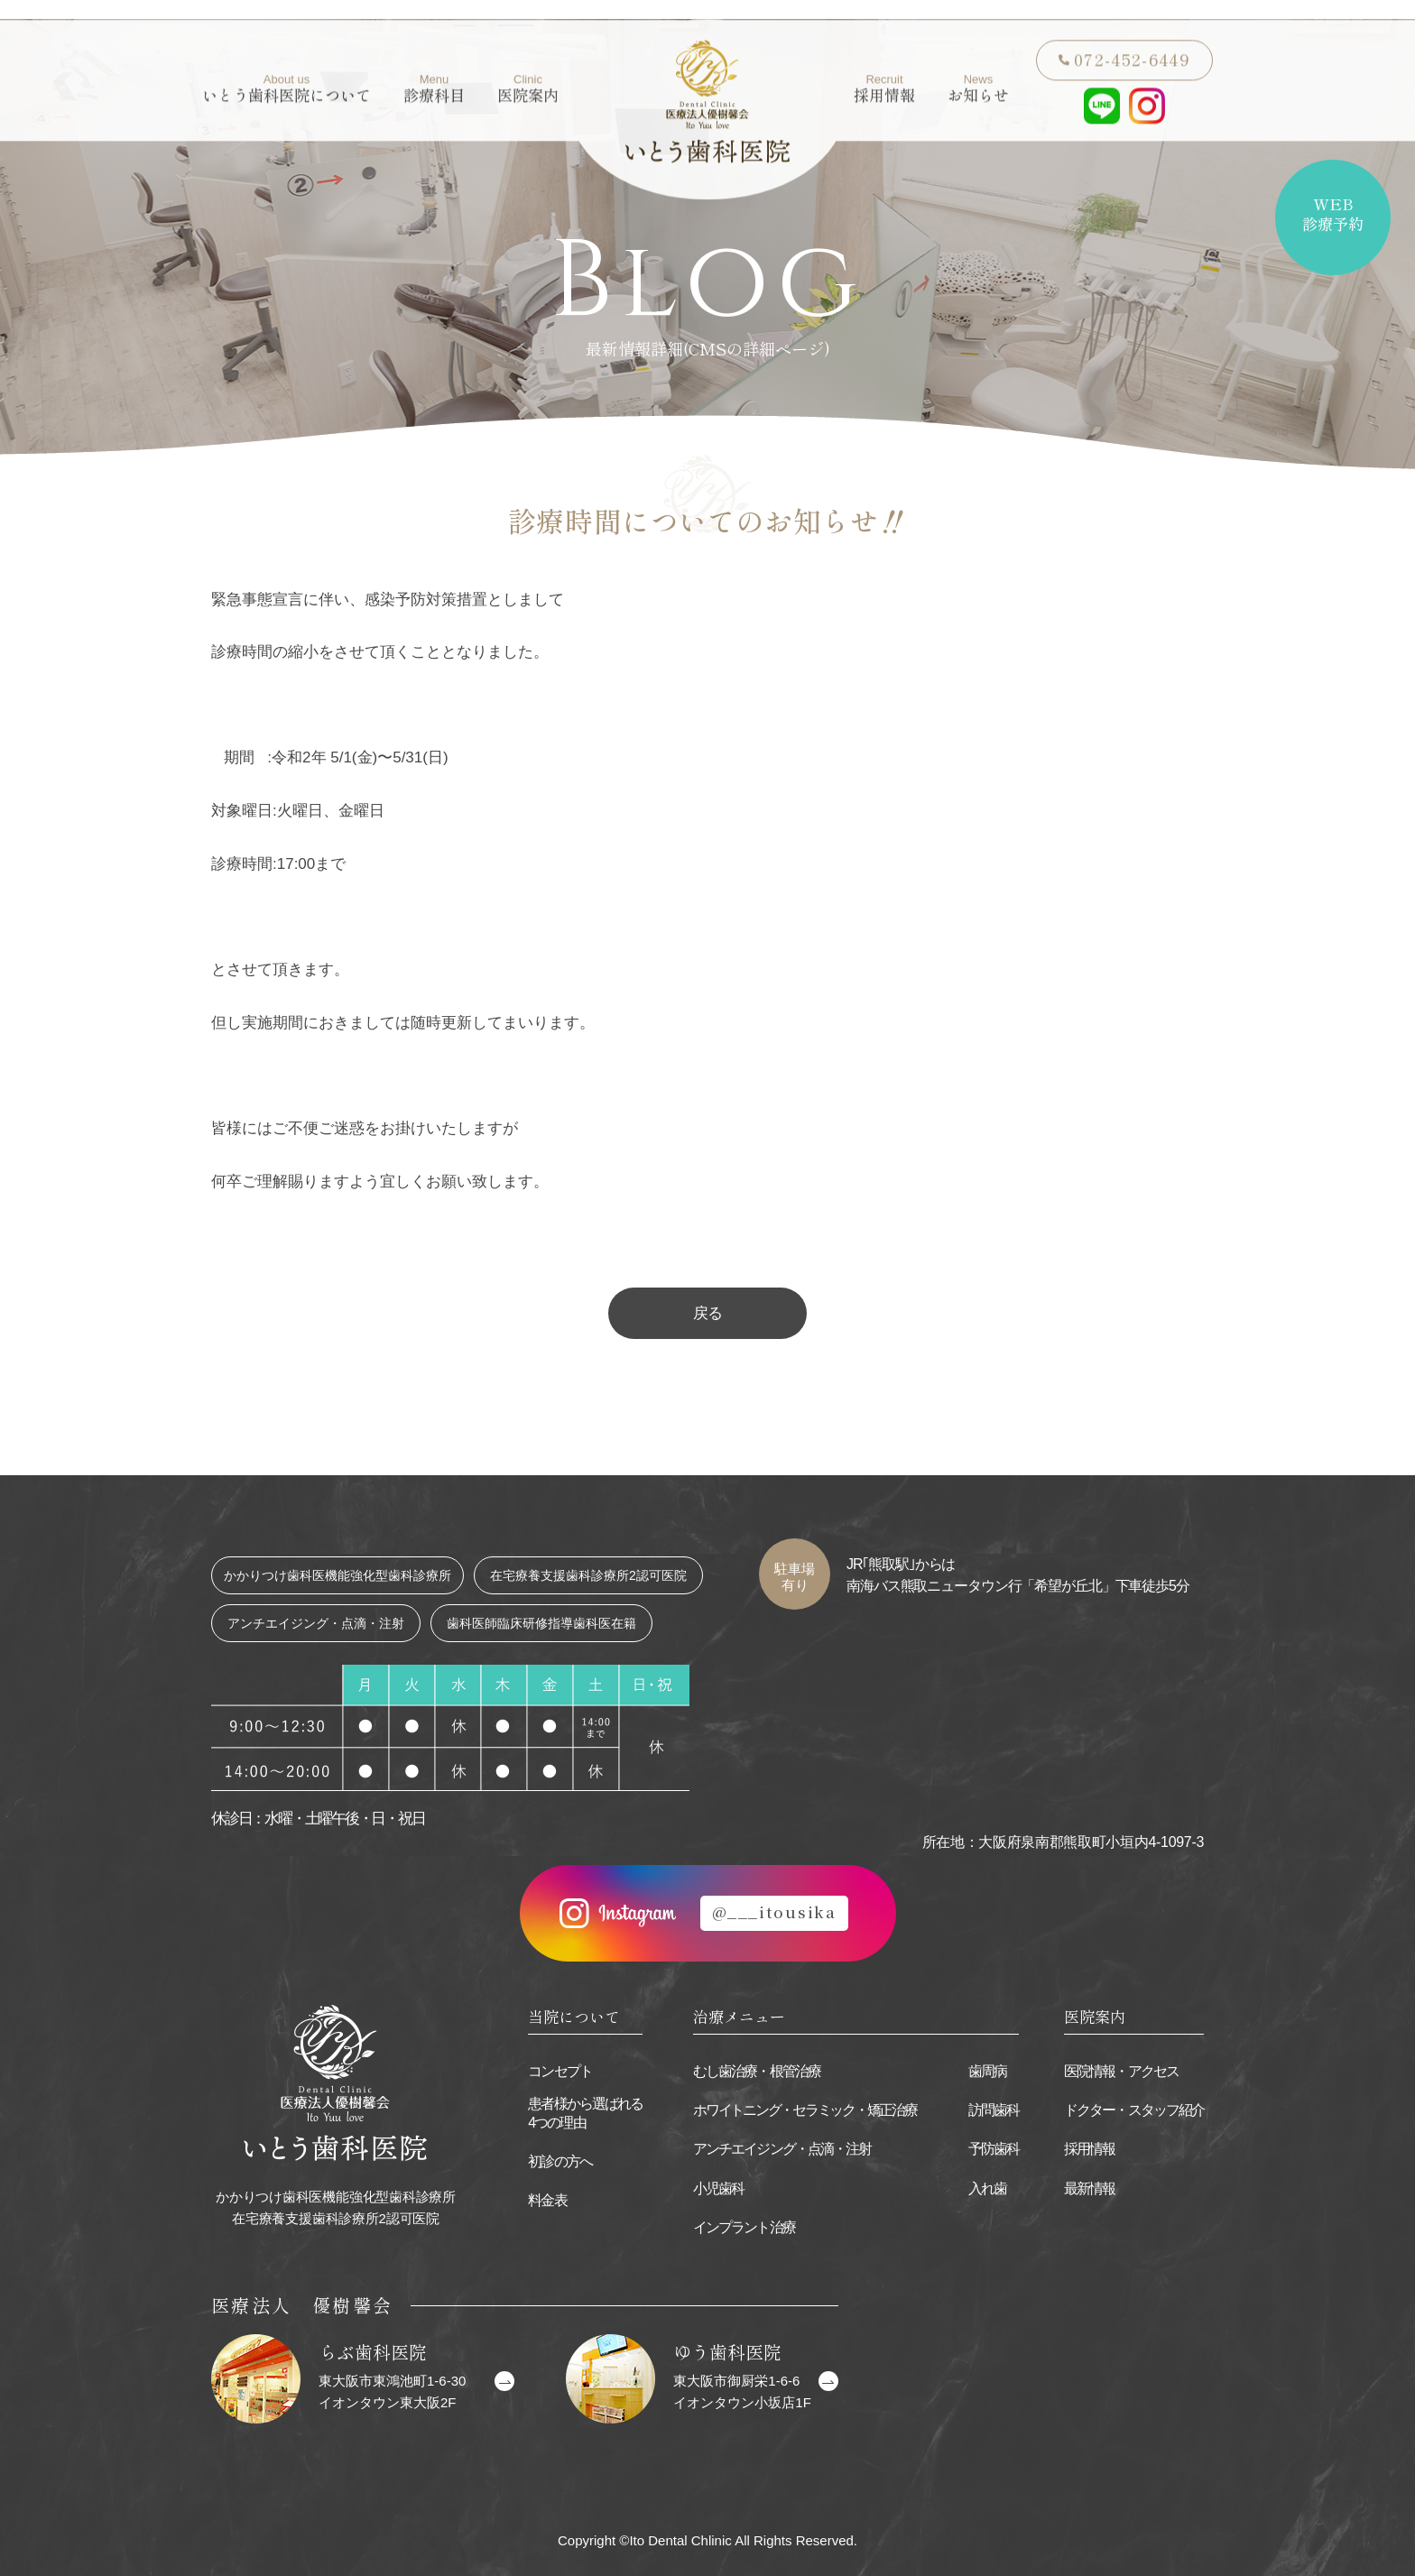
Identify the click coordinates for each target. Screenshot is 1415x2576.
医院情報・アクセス (1121, 2071)
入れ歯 (987, 2188)
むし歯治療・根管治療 (756, 2071)
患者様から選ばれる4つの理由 (585, 2113)
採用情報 (884, 69)
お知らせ (978, 69)
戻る (707, 1313)
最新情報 (1089, 2188)
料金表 (547, 2200)
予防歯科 (993, 2148)
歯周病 (987, 2071)
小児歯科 (718, 2188)
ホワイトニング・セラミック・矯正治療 (805, 2110)
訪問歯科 (993, 2110)
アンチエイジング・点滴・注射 (782, 2148)
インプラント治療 (744, 2227)
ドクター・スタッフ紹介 (1134, 2110)
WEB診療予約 (1333, 213)
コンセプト (559, 2071)
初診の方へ (559, 2161)
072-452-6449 (1132, 39)
